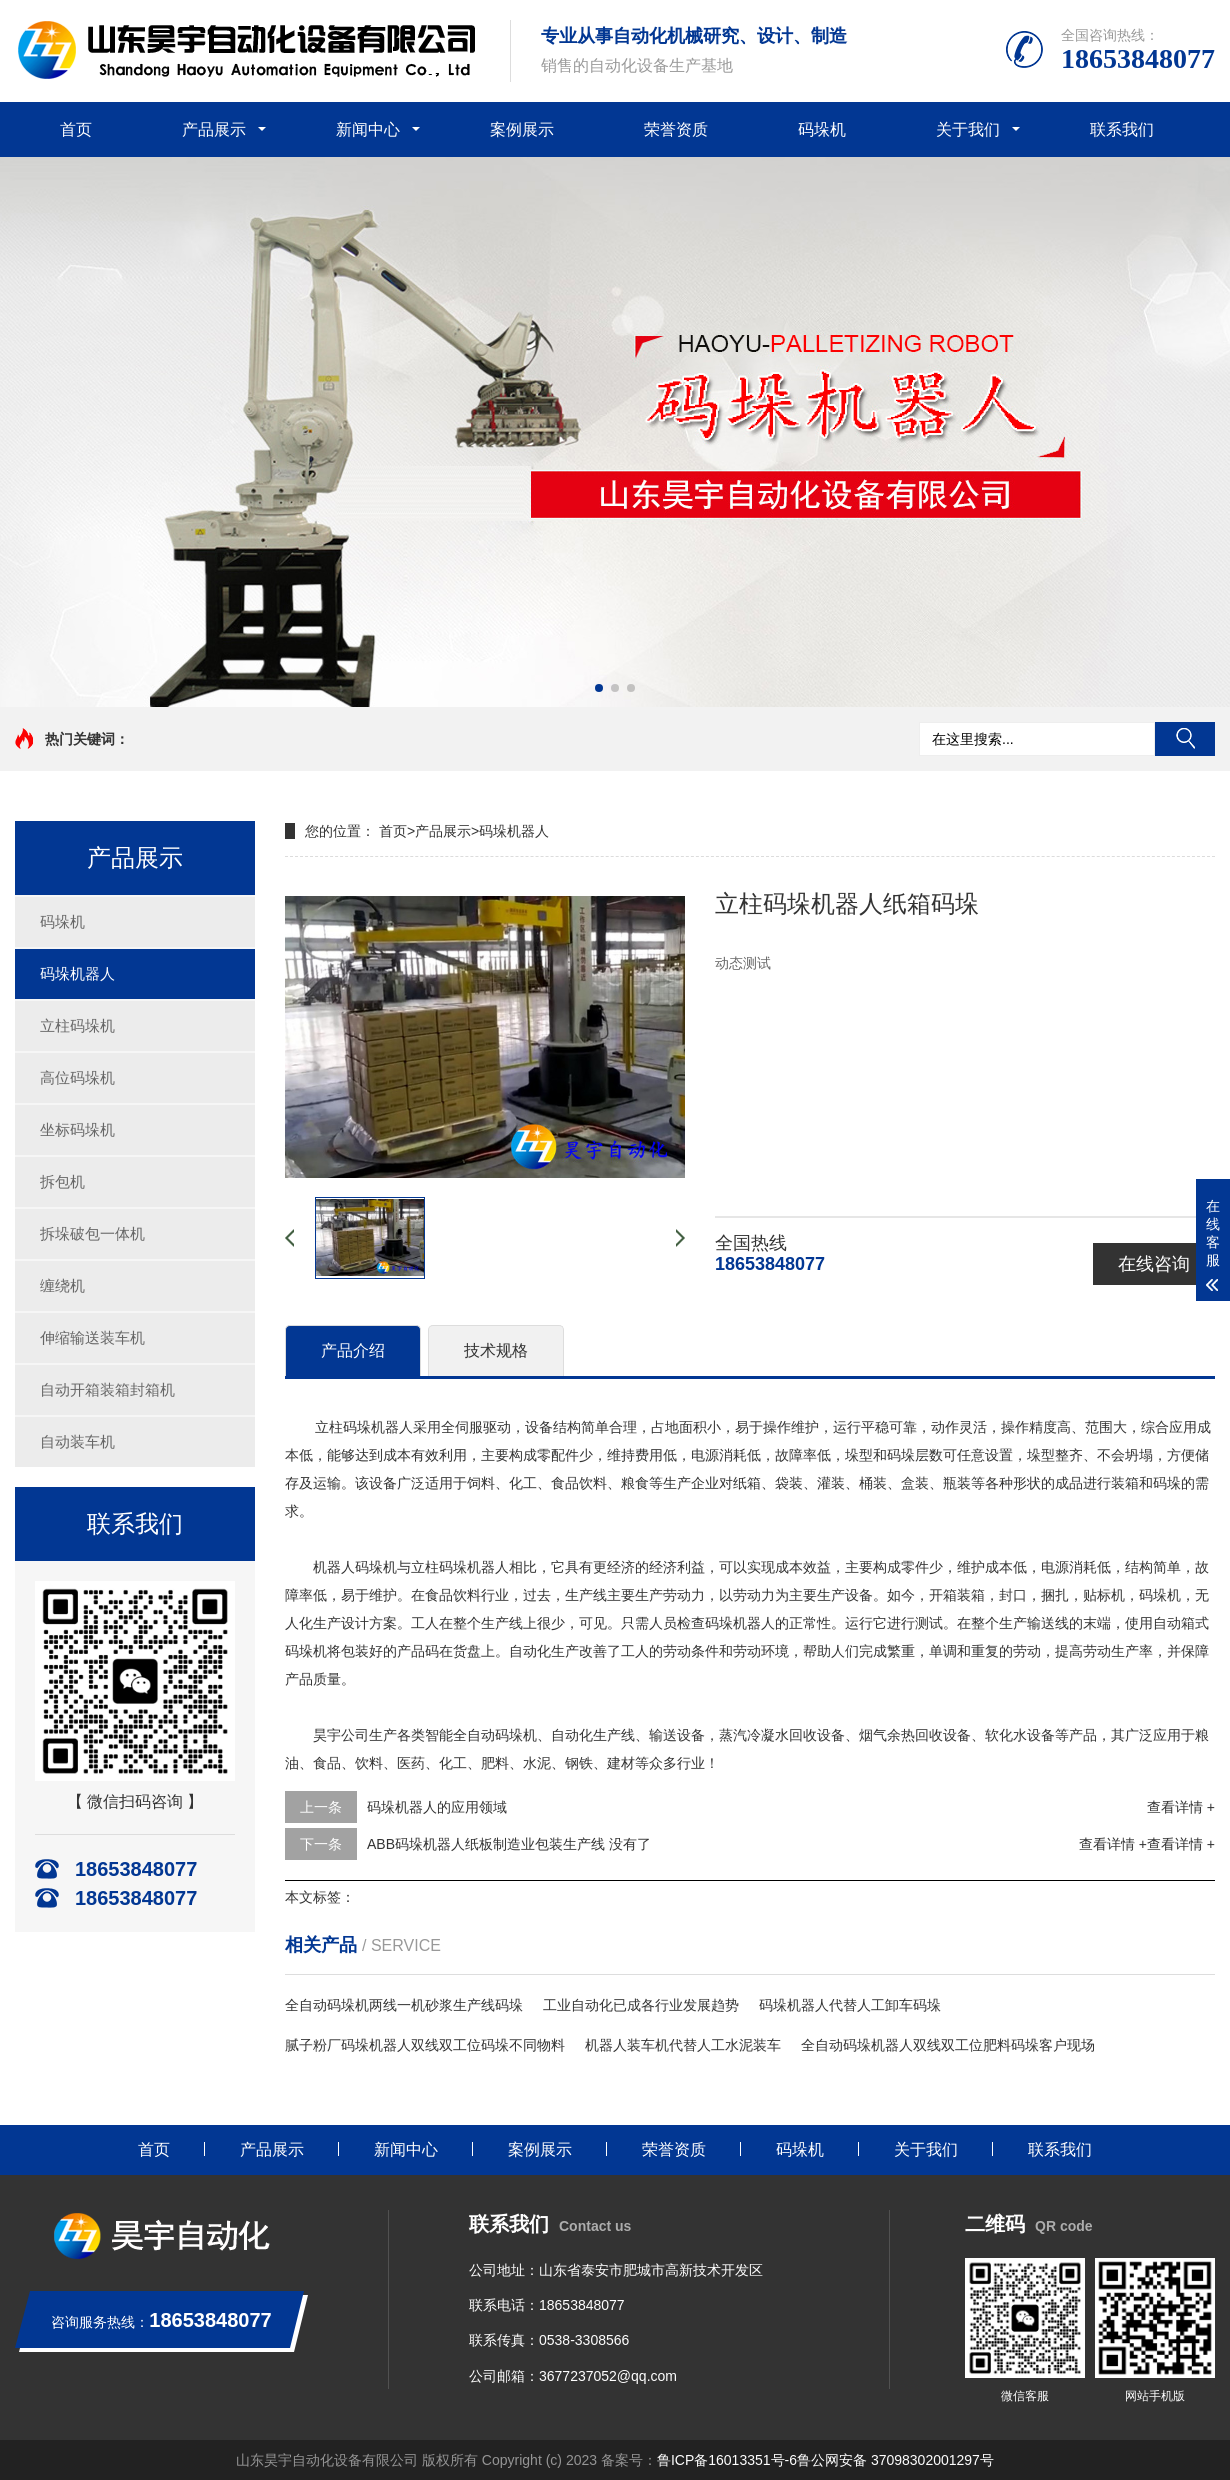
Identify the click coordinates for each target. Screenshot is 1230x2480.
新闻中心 (368, 129)
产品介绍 (353, 1350)
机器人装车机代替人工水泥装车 (683, 2045)
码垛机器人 (77, 973)
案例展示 (522, 129)
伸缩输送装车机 (92, 1337)
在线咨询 (1154, 1264)
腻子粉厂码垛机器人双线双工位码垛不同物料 (425, 2045)
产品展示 (214, 129)
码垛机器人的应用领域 (437, 1807)
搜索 (1185, 739)
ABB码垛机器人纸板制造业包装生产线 (486, 1844)
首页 (76, 129)
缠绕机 (62, 1285)
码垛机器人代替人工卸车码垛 (850, 2005)
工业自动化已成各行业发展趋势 (641, 2005)
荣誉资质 (676, 129)
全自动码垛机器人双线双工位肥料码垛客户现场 (948, 2045)
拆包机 (62, 1181)
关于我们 (968, 129)
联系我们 (1122, 129)
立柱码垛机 (77, 1025)
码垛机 (822, 129)
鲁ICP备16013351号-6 (727, 2460)
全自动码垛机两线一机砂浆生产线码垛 (404, 2005)
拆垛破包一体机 (92, 1233)
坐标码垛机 (77, 1129)
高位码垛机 (77, 1077)
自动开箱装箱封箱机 (107, 1389)
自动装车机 (77, 1441)
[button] (599, 688)
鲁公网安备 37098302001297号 (895, 2460)
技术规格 (496, 1350)
